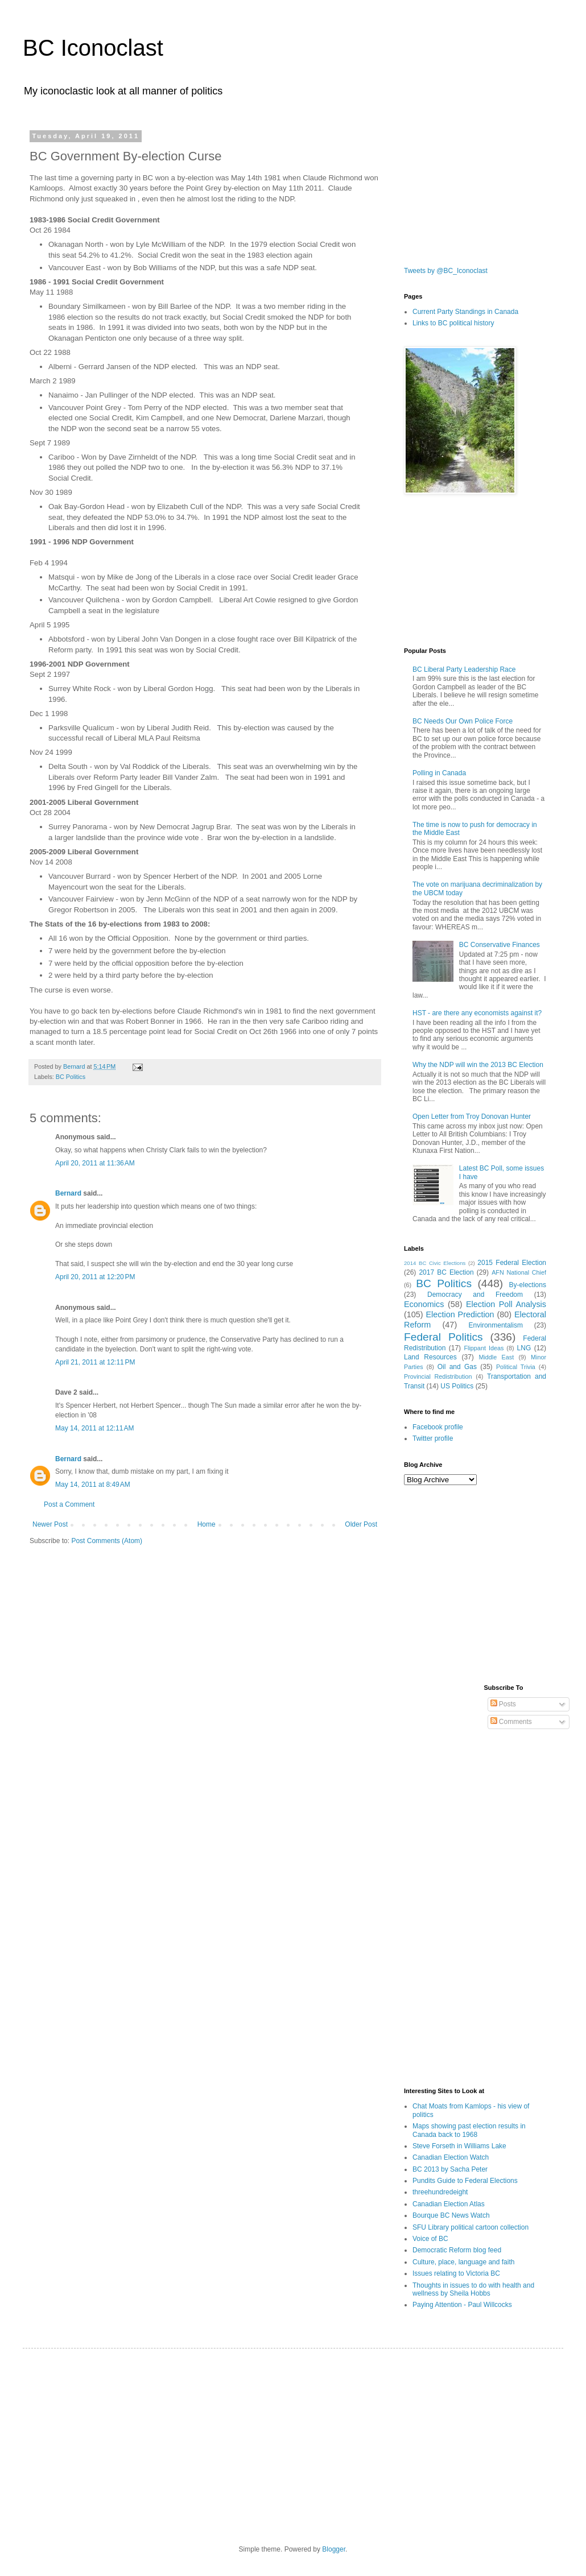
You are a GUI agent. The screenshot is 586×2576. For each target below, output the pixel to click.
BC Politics (70, 1076)
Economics (424, 1304)
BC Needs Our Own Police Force (462, 721)
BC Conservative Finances (499, 945)
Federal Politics (443, 1337)
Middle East (496, 1357)
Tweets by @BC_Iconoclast (446, 271)
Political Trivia (515, 1366)
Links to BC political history (453, 323)
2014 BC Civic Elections (434, 1263)
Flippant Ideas (484, 1348)
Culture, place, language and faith (463, 2262)
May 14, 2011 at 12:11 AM (94, 1428)
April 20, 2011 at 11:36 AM (95, 1163)
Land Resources (430, 1357)
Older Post (361, 1524)
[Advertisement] (461, 189)
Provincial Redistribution (438, 1376)
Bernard (68, 1193)
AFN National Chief (519, 1272)
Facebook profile (437, 1427)
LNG (524, 1348)
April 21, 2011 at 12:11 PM (95, 1362)
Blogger (333, 2549)
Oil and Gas (457, 1367)
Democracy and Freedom (475, 1295)
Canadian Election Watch (450, 2157)
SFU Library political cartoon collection (470, 2227)
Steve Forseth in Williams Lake (459, 2146)
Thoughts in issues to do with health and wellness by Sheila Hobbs (473, 2289)
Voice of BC (430, 2239)
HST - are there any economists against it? (477, 1013)
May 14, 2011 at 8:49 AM (92, 1484)
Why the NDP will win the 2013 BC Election (477, 1065)
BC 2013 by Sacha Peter (450, 2169)
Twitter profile (432, 1438)
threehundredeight (440, 2192)
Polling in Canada (439, 773)
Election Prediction (460, 1314)
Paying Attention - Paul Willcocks (462, 2305)
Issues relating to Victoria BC (456, 2273)
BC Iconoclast (93, 47)
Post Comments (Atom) (106, 1541)
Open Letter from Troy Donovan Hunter (471, 1116)
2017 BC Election (446, 1272)
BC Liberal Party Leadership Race (463, 669)
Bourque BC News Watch (451, 2215)
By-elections (527, 1285)
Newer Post (50, 1524)
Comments (511, 1722)
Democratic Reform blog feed (456, 2250)
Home (206, 1524)
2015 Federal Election (511, 1263)
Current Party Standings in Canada (465, 312)
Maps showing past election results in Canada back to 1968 (469, 2130)
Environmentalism (496, 1325)
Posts (503, 1704)
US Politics (456, 1386)
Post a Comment (69, 1504)
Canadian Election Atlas (448, 2204)
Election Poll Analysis (506, 1304)
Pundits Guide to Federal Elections (465, 2181)
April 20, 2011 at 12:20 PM (95, 1277)
